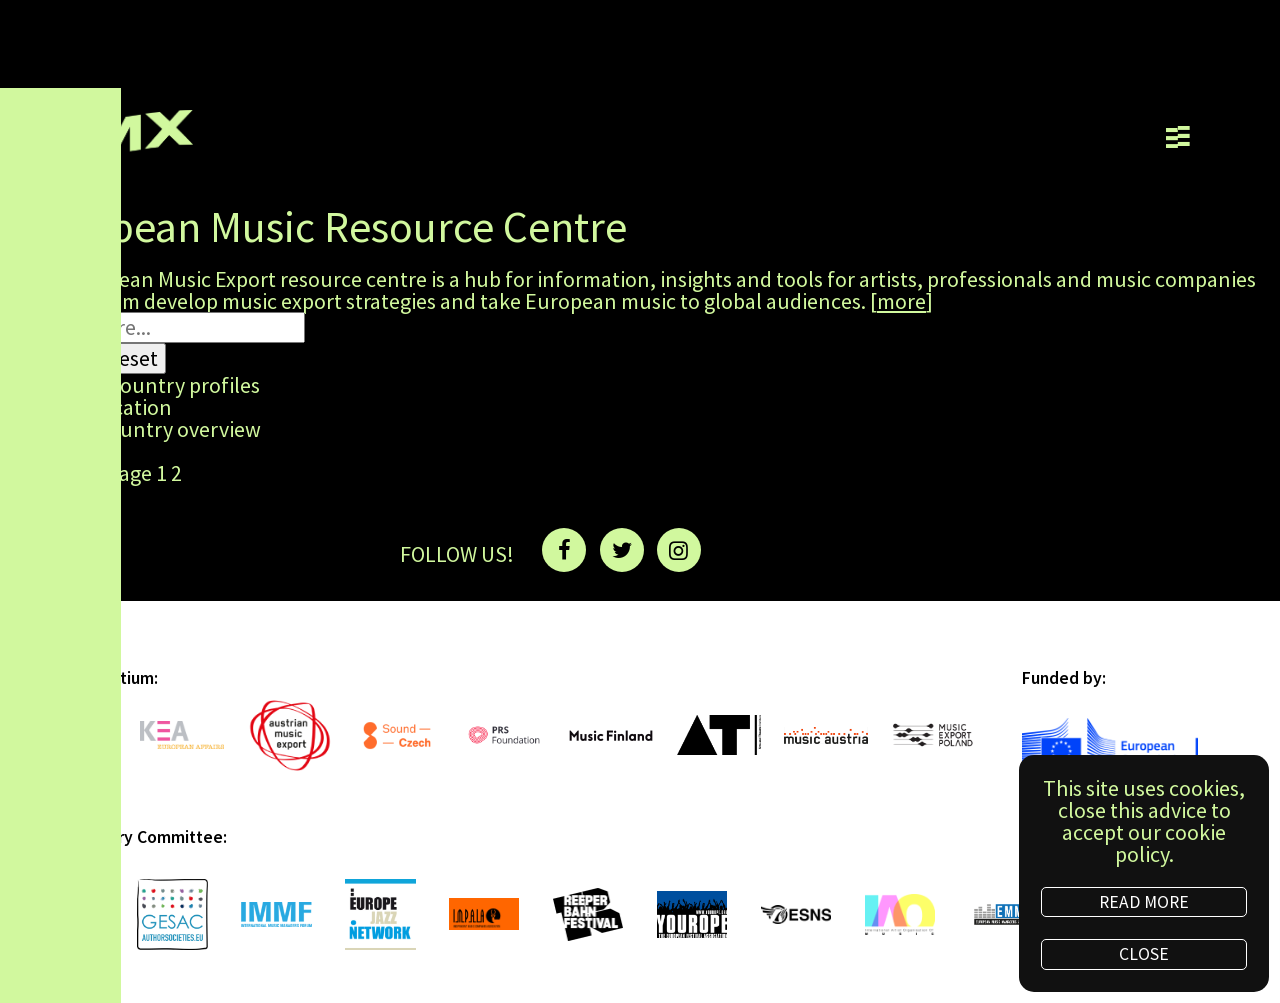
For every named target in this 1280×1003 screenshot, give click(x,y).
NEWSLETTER (794, 551)
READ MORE (1144, 902)
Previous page (87, 474)
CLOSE (1144, 954)
